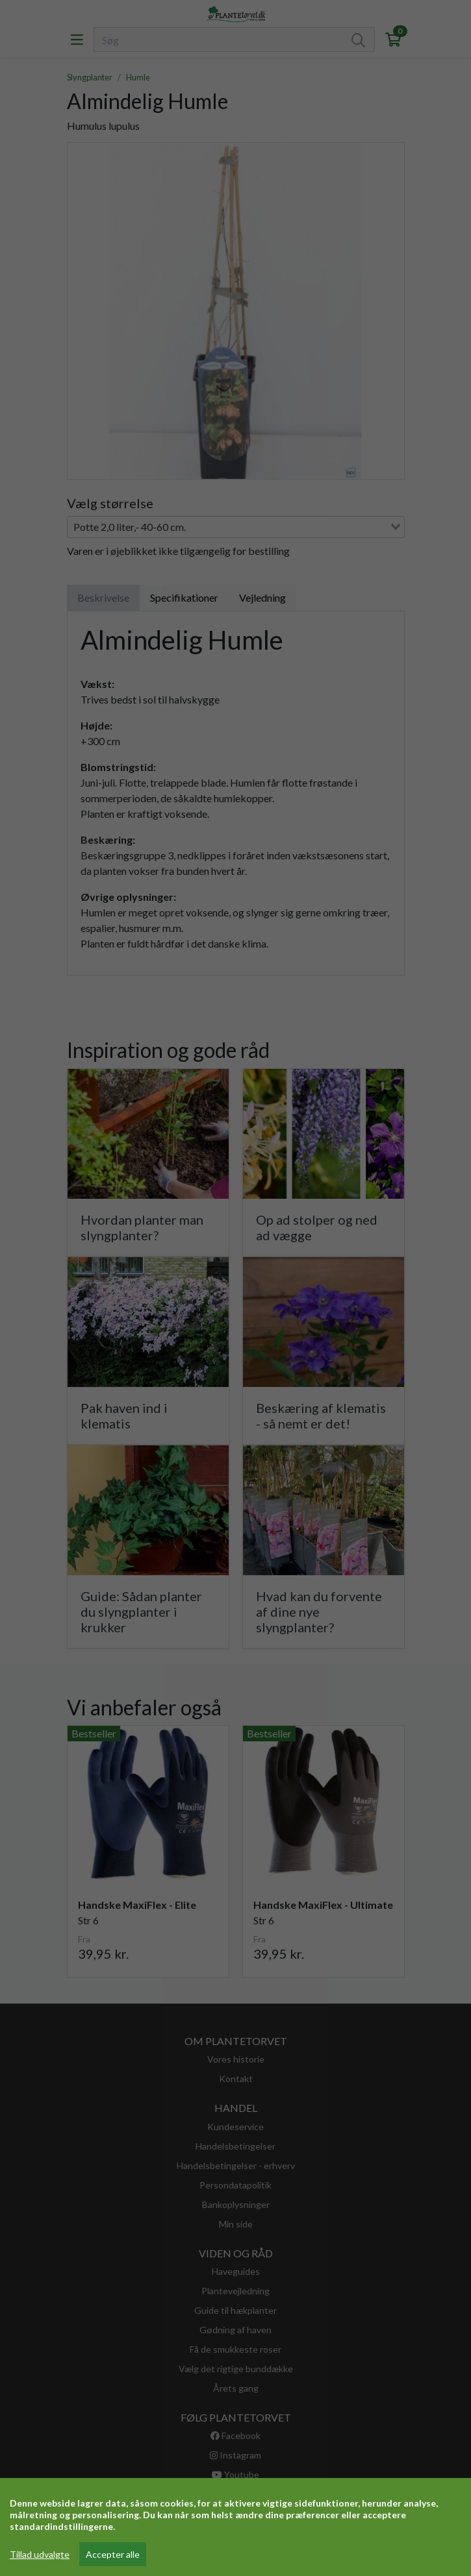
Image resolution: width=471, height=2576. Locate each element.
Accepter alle (113, 2554)
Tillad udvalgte (40, 2554)
